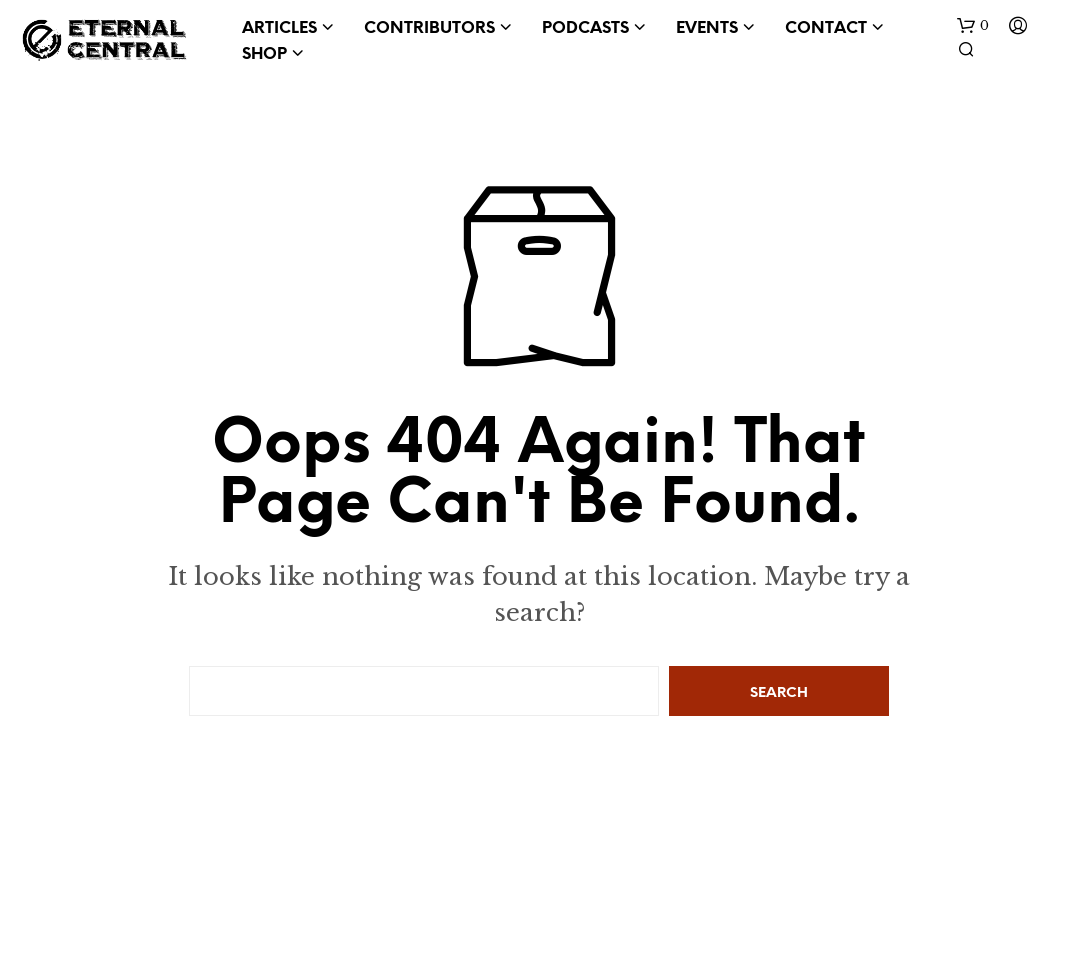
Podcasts (585, 28)
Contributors (429, 28)
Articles (279, 28)
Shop (264, 54)
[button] (973, 26)
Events (707, 28)
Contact (826, 28)
